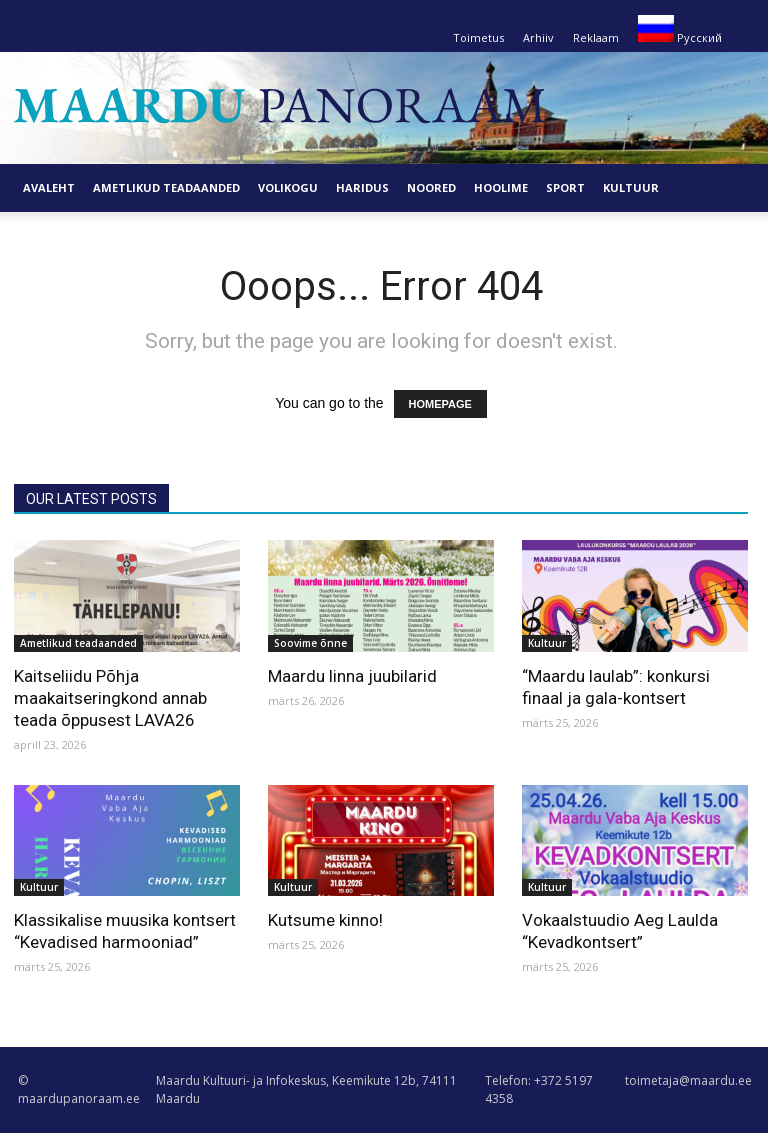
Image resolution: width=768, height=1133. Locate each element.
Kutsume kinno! (325, 920)
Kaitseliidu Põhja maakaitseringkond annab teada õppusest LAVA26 (110, 698)
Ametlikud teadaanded (166, 187)
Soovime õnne (310, 643)
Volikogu (288, 187)
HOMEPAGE (440, 404)
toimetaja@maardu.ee (688, 1080)
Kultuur (631, 187)
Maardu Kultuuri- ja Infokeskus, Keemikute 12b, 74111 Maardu (306, 1089)
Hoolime (501, 187)
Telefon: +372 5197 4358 (539, 1089)
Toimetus (478, 37)
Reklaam (596, 37)
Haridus (362, 187)
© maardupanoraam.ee (79, 1089)
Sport (565, 187)
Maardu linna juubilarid (352, 676)
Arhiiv (538, 37)
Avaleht (49, 187)
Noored (431, 187)
